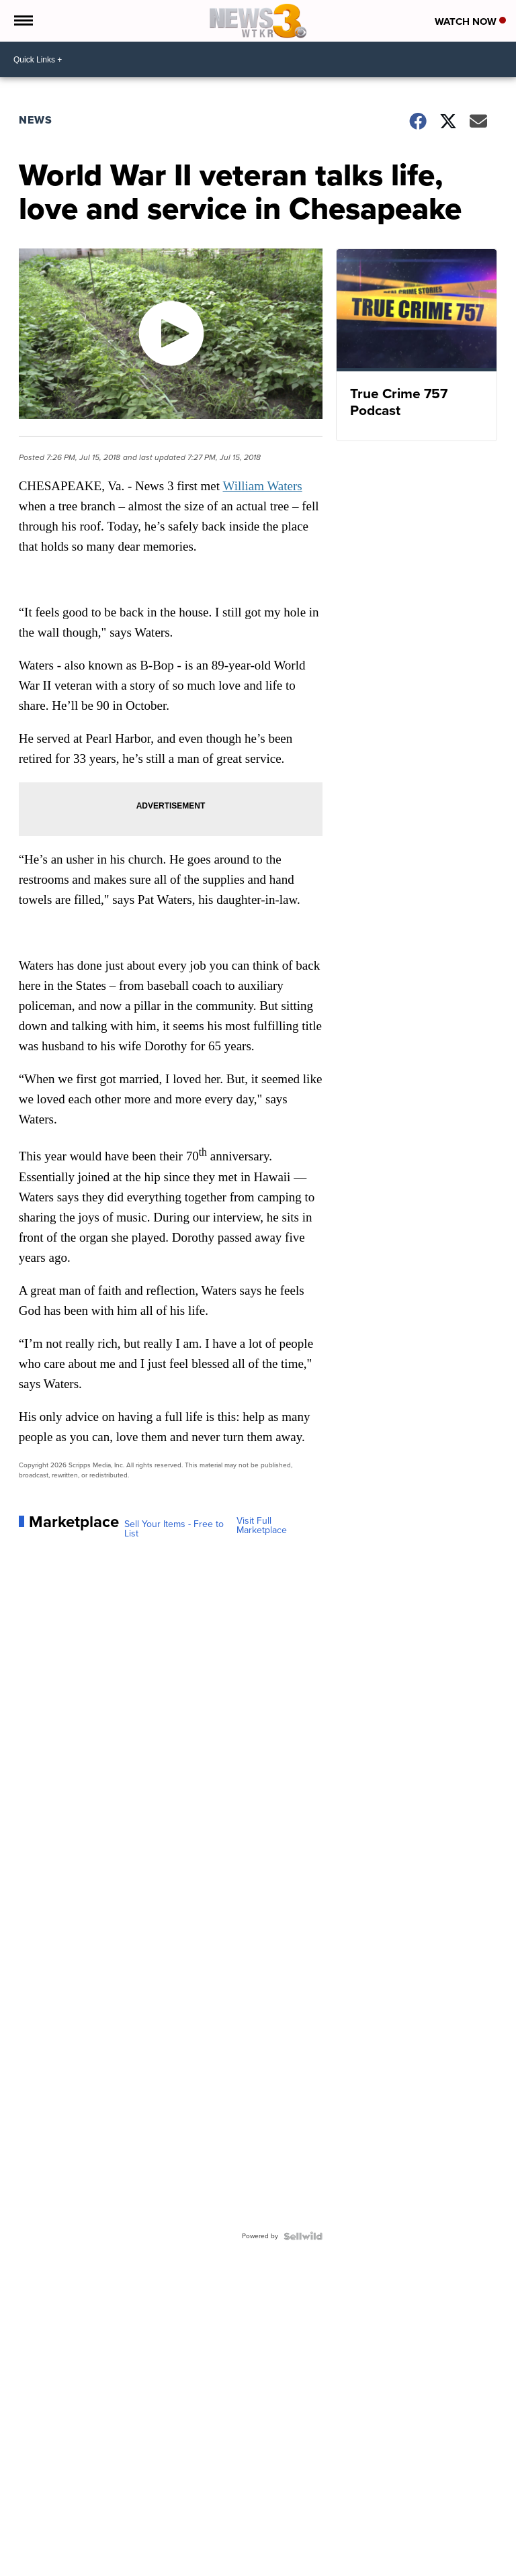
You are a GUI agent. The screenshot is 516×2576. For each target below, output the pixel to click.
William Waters (262, 486)
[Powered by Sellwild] (303, 2236)
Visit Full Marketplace (261, 1525)
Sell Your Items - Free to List (174, 1529)
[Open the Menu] (22, 21)
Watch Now (470, 21)
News (35, 120)
